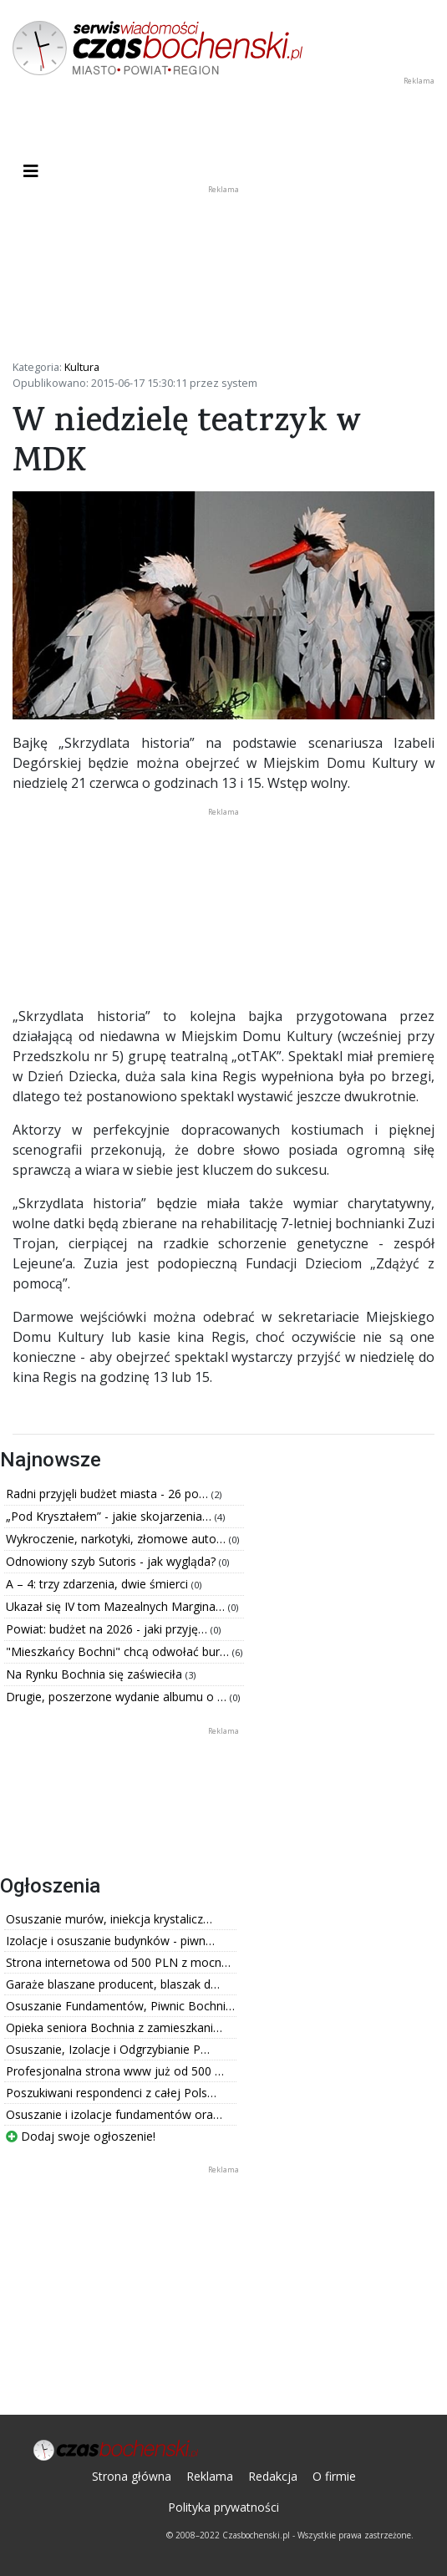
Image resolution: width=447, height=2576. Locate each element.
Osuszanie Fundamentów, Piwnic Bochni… (120, 2006)
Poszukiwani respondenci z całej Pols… (111, 2093)
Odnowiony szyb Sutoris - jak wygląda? (112, 1561)
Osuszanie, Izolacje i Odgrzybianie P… (108, 2049)
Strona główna (131, 2476)
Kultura (81, 366)
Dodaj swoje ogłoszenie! (80, 2136)
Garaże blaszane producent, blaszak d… (113, 1984)
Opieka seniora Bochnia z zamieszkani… (114, 2027)
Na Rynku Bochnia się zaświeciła (95, 1674)
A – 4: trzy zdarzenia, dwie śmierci (98, 1584)
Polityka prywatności (223, 2507)
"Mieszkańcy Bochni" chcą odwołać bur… (119, 1651)
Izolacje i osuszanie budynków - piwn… (110, 1941)
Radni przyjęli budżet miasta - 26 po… (108, 1493)
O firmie (334, 2476)
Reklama (209, 2476)
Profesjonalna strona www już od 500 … (115, 2071)
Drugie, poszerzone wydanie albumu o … (118, 1697)
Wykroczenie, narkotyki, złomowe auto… (117, 1539)
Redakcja (272, 2476)
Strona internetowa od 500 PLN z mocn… (118, 1962)
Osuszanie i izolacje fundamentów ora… (114, 2114)
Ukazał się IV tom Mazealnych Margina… (117, 1606)
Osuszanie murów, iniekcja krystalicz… (109, 1919)
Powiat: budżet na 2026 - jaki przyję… (108, 1629)
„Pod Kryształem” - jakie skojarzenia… (110, 1516)
